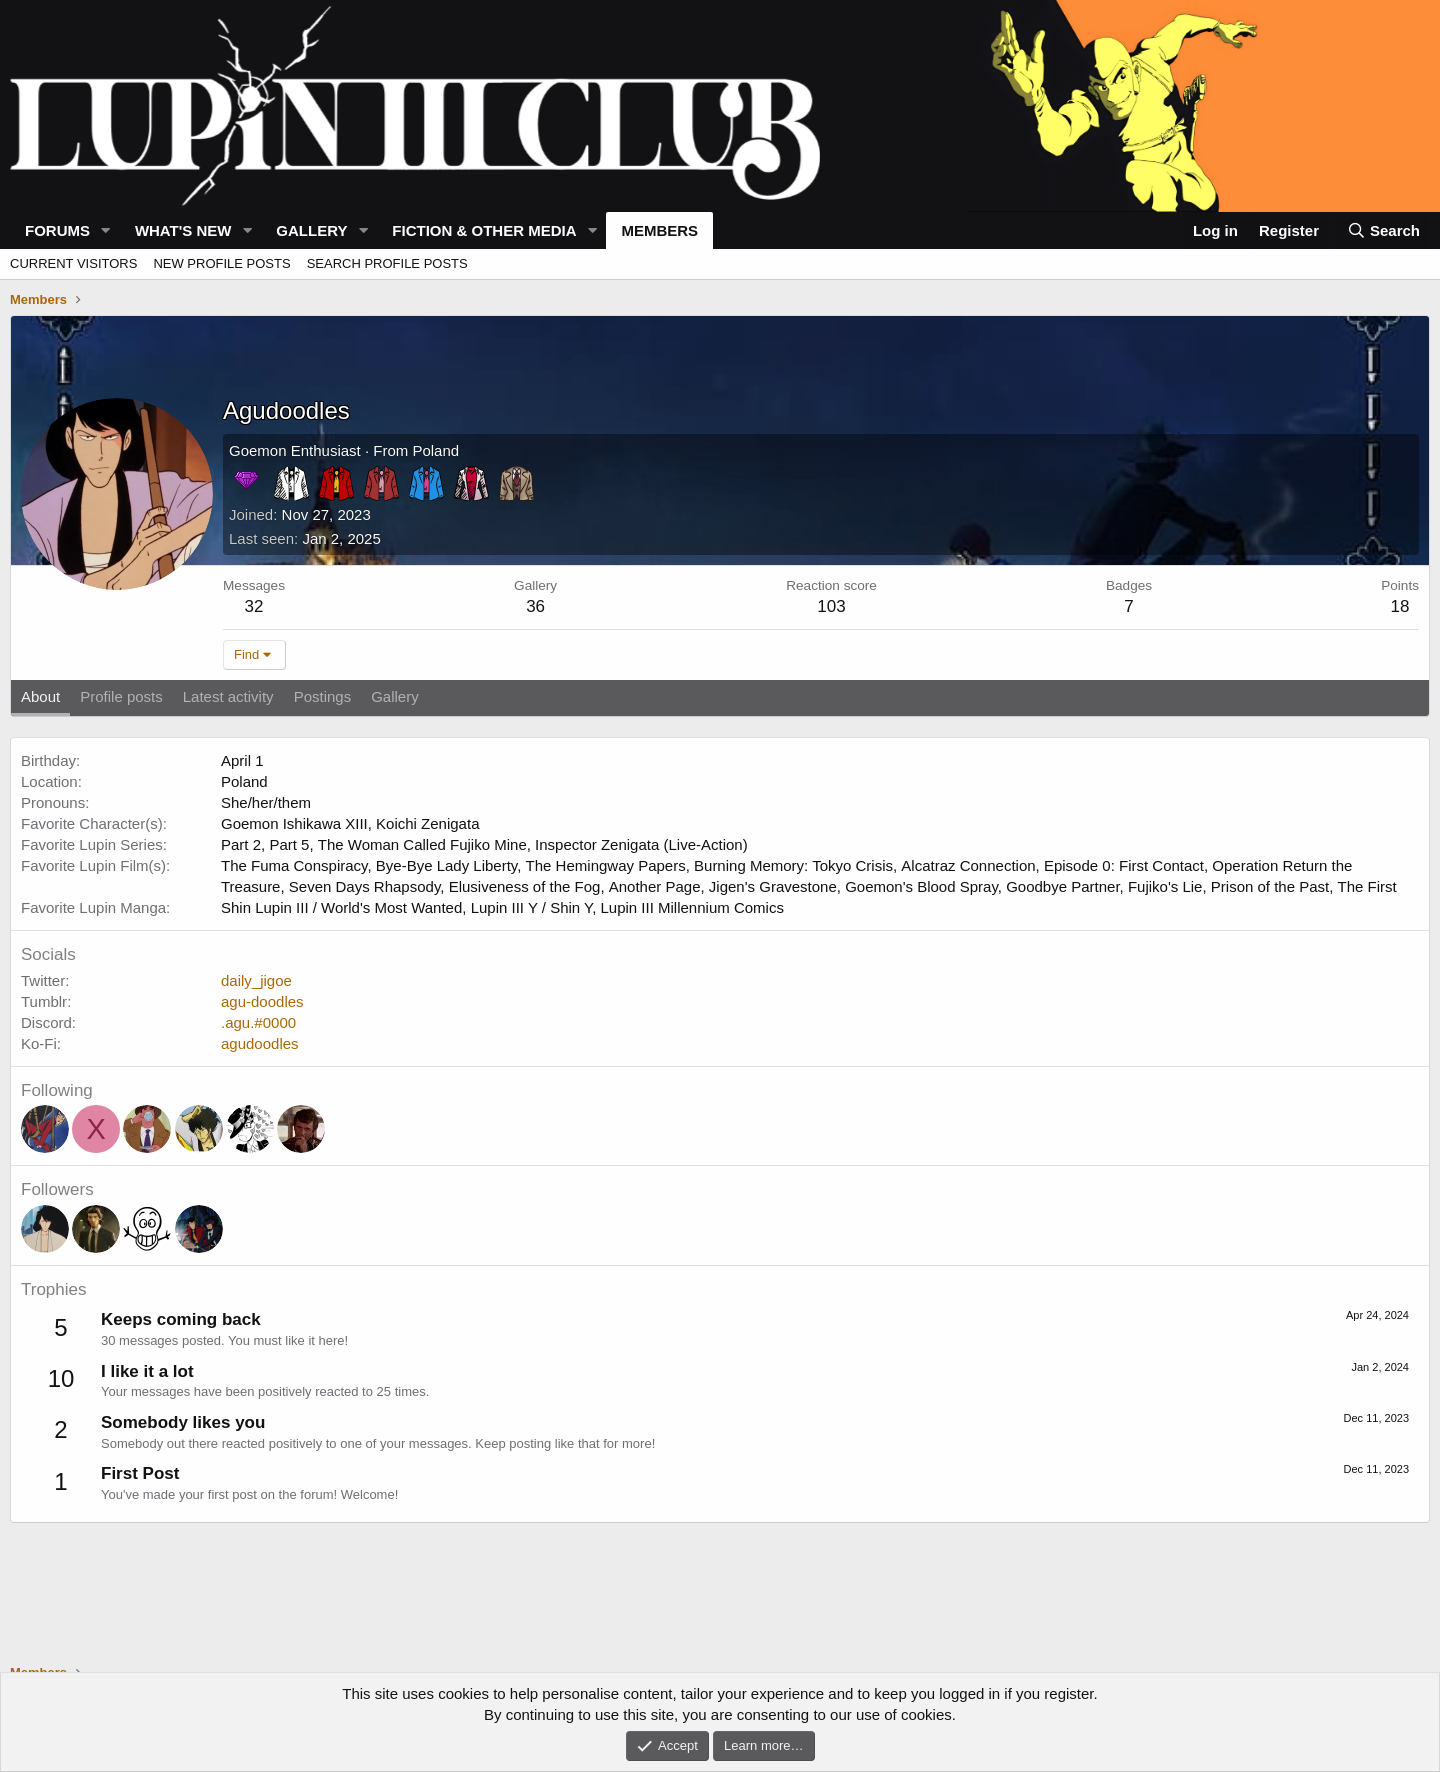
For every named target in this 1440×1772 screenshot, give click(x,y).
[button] (106, 230)
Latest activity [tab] (228, 696)
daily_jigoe (256, 980)
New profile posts (221, 263)
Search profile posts (387, 263)
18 (1400, 606)
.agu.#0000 (258, 1022)
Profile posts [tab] (121, 696)
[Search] (1383, 230)
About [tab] (40, 696)
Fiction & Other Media (484, 230)
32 (254, 606)
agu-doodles (262, 1001)
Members (659, 230)
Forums (57, 230)
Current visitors (73, 263)
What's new (183, 230)
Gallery (311, 230)
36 (535, 606)
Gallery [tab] (395, 696)
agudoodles (260, 1043)
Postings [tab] (323, 696)
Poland (435, 450)
